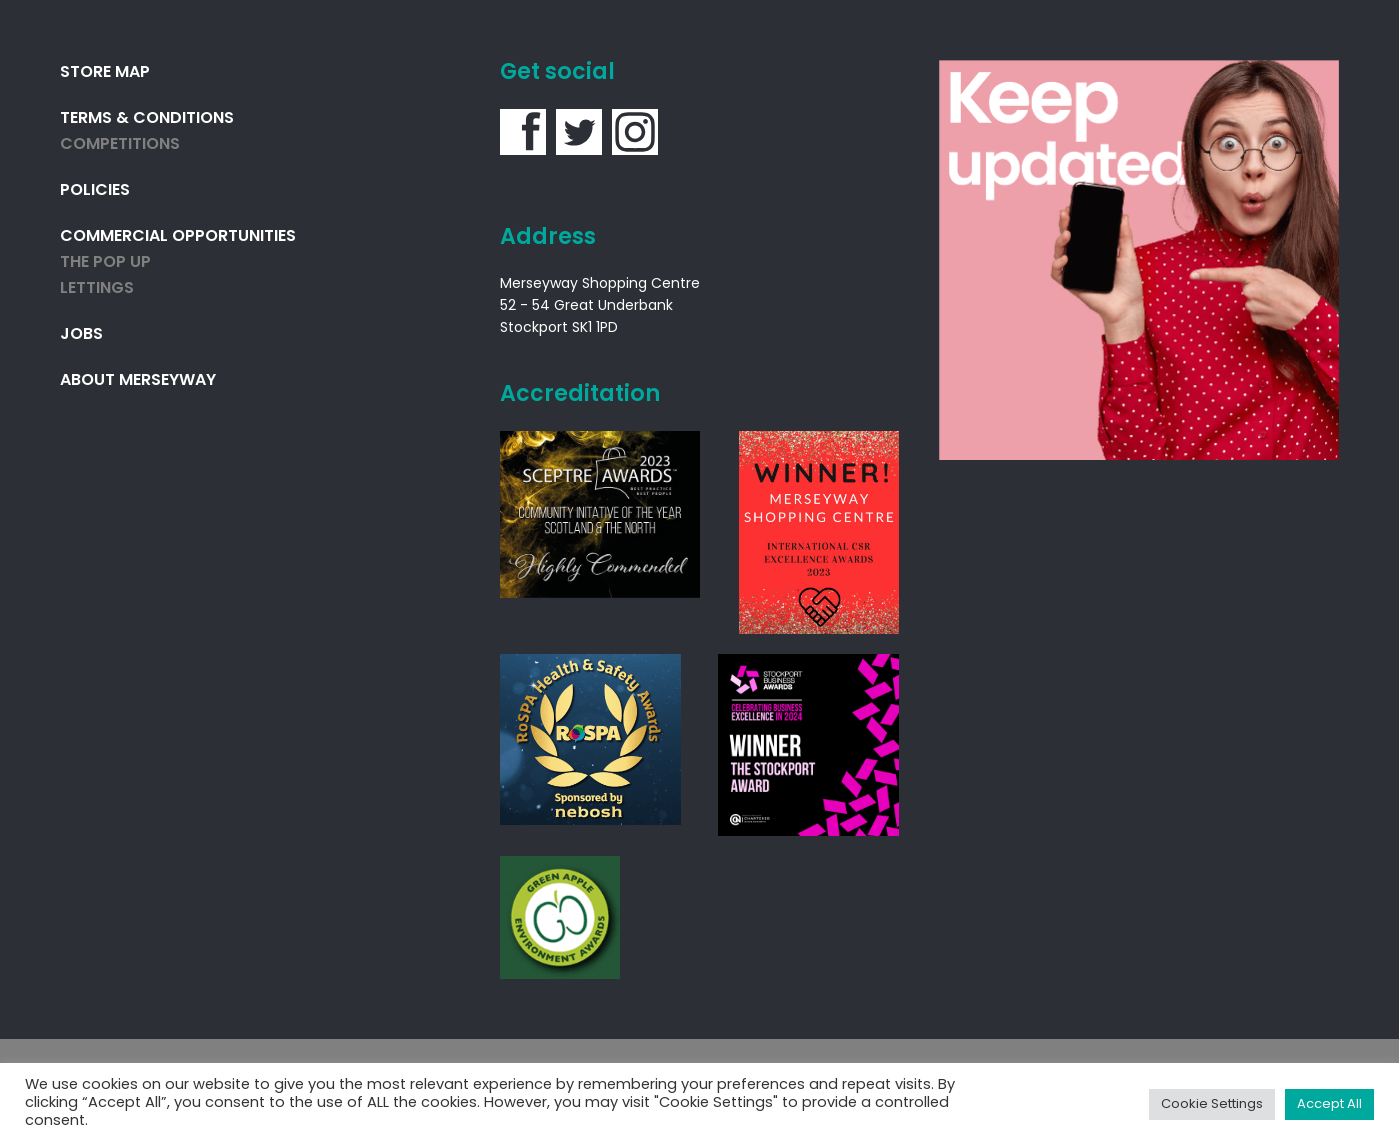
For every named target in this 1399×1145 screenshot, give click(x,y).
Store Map (105, 73)
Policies (95, 191)
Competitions (120, 145)
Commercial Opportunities (178, 237)
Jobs (81, 335)
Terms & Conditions (147, 119)
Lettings (97, 289)
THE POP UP (105, 263)
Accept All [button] (1329, 1104)
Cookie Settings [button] (1212, 1104)
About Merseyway (138, 381)
